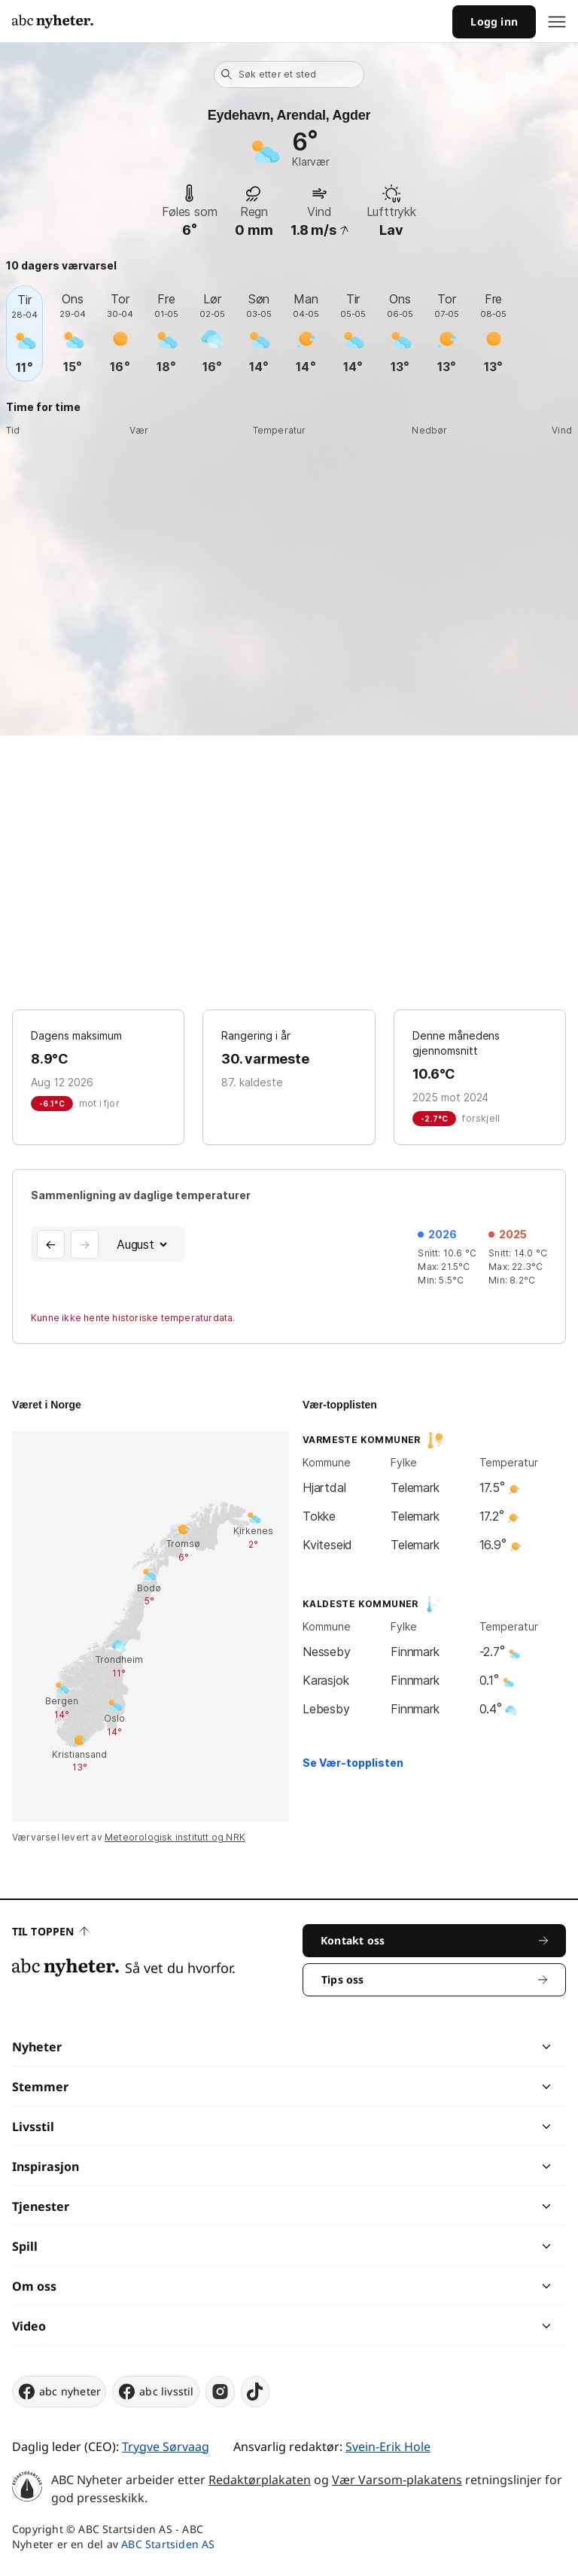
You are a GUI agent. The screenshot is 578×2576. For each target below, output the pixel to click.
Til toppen (50, 1931)
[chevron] (417, 2047)
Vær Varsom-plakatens (397, 2479)
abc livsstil (155, 2392)
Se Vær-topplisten (353, 1762)
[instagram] (220, 2391)
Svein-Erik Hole (387, 2446)
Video (29, 2326)
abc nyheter (59, 2392)
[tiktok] (255, 2391)
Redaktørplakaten (259, 2479)
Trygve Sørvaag (165, 2446)
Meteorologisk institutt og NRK (175, 1837)
